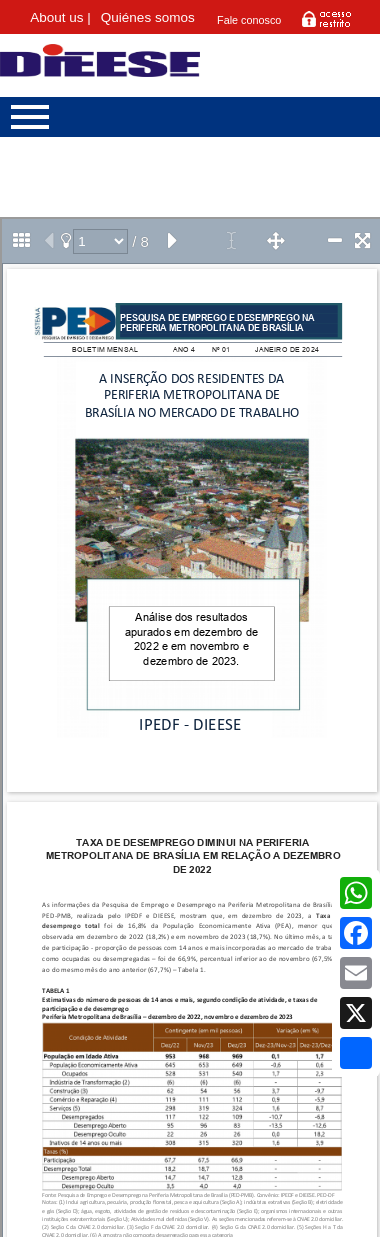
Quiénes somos (148, 17)
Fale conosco (249, 20)
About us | (60, 17)
